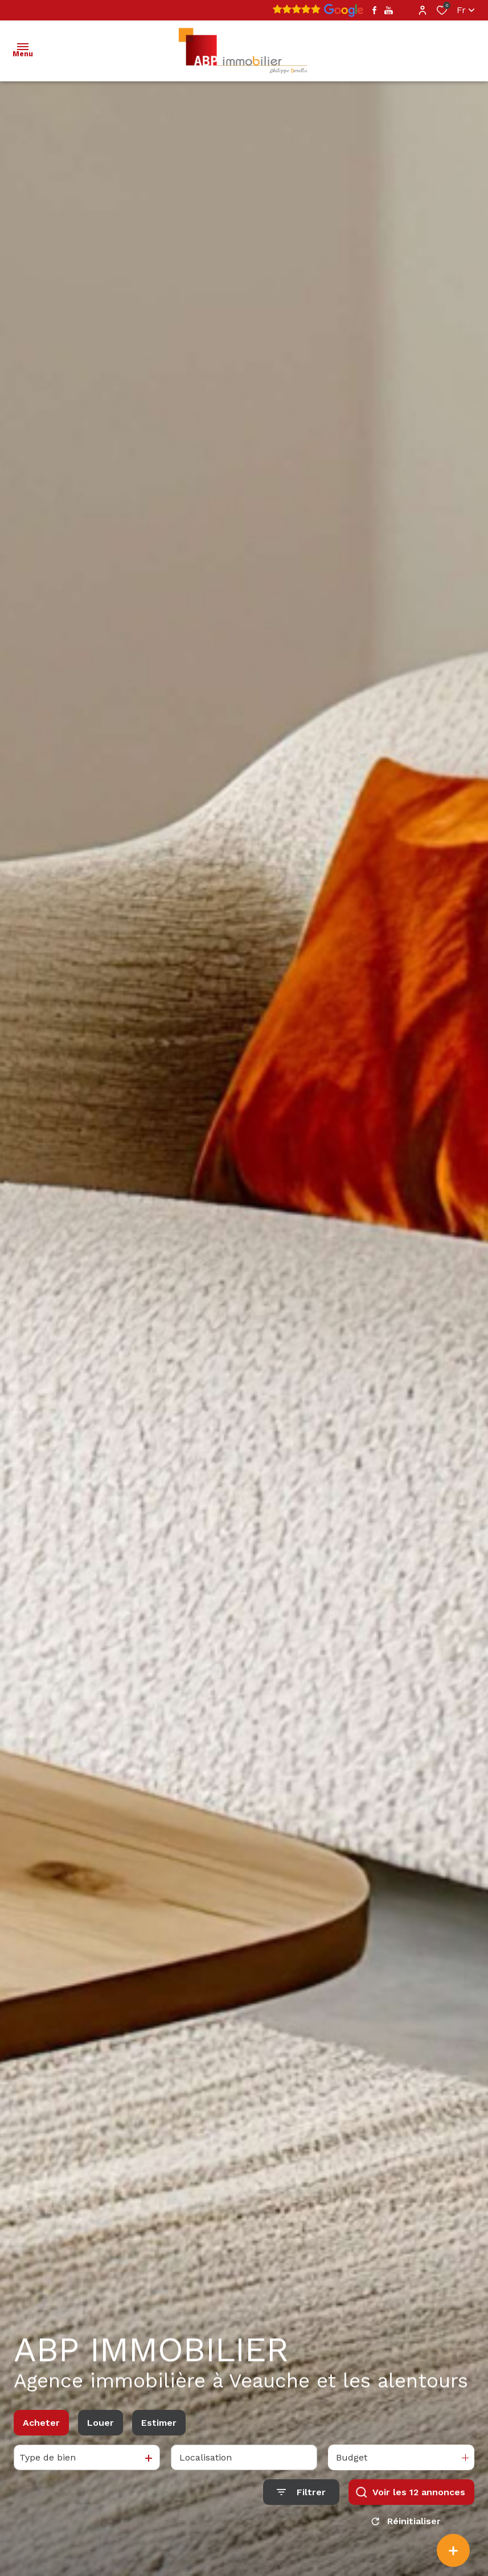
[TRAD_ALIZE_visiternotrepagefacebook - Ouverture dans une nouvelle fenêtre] (374, 10)
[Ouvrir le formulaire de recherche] (301, 2497)
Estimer (159, 2427)
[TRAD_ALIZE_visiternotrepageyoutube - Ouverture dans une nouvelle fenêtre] (388, 10)
